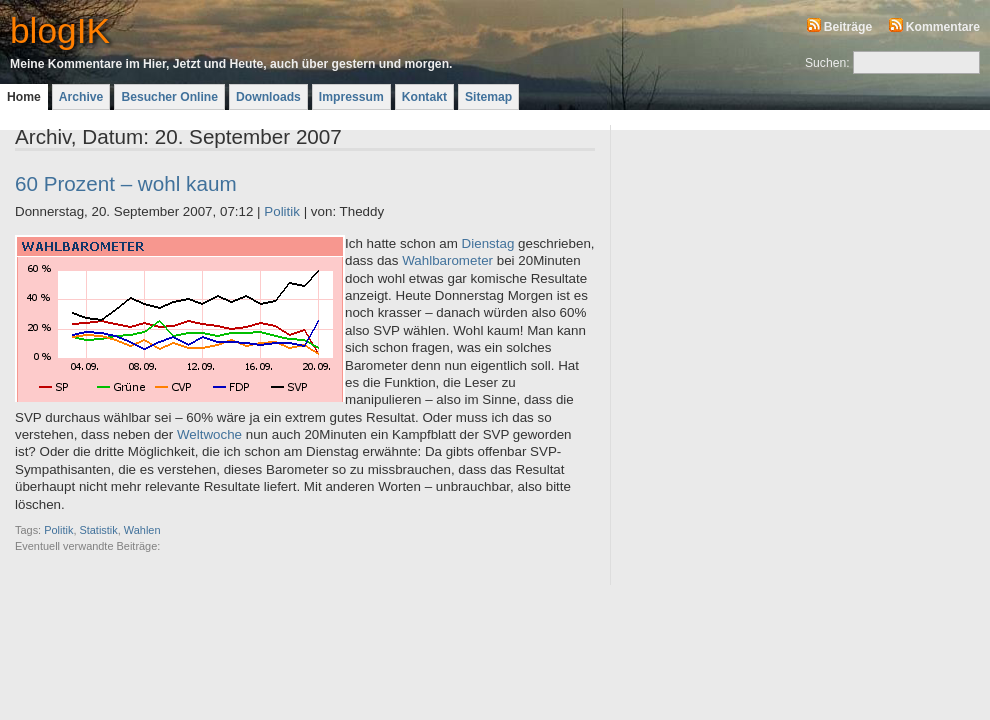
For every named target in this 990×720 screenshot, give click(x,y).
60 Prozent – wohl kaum (126, 183)
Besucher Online (169, 97)
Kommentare (943, 27)
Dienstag (488, 243)
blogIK (60, 30)
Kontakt (424, 97)
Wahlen (142, 530)
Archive (81, 97)
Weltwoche (209, 434)
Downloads (268, 97)
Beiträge (848, 27)
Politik (282, 211)
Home (24, 97)
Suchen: (827, 63)
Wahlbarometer (447, 260)
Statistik (98, 530)
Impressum (351, 97)
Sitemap (488, 97)
